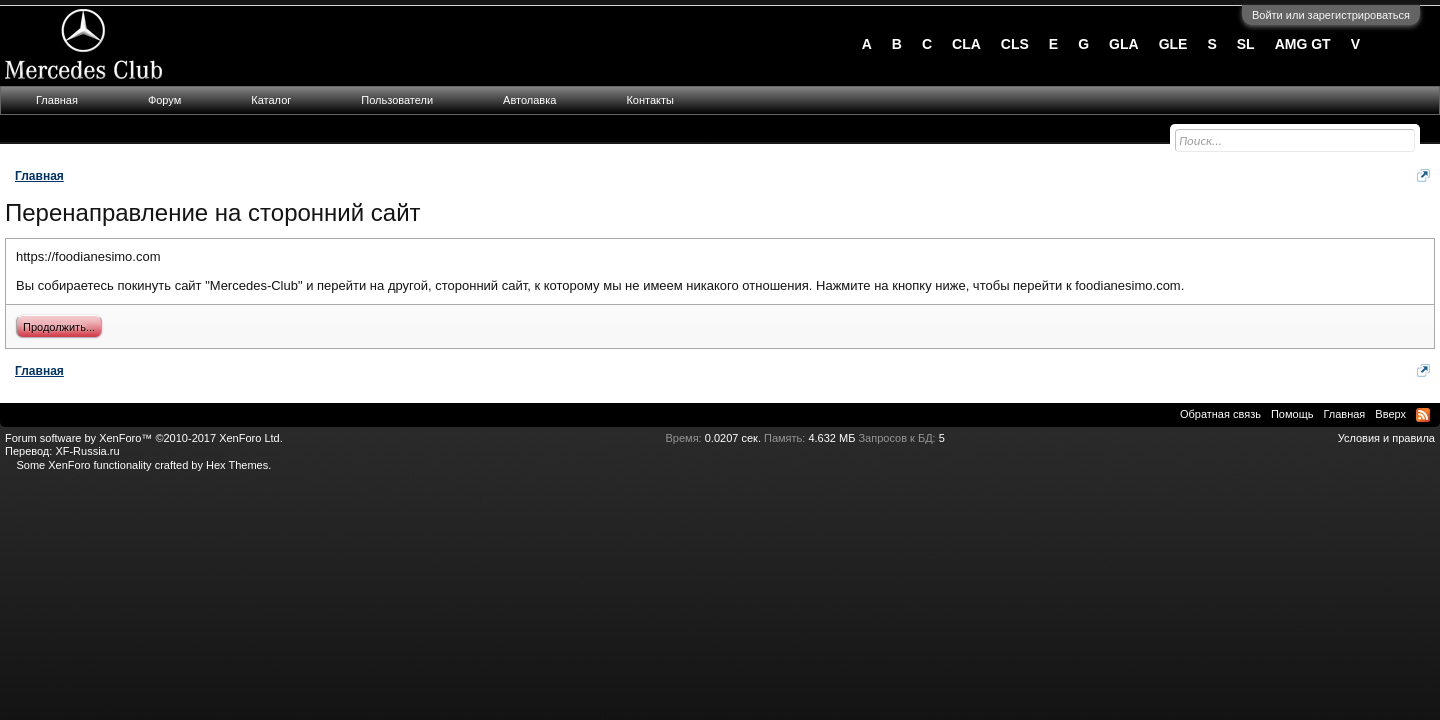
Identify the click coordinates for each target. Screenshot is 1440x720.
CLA (966, 44)
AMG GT (1303, 44)
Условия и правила (1386, 438)
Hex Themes (237, 465)
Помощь (1292, 414)
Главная (57, 100)
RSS (1423, 415)
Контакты (650, 100)
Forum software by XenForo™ (144, 438)
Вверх (1390, 414)
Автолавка (529, 100)
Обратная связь (1220, 414)
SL (1246, 44)
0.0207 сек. (733, 438)
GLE (1173, 44)
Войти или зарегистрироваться (1331, 15)
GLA (1124, 44)
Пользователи (397, 100)
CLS (1015, 44)
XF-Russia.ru (87, 451)
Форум (164, 100)
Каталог (271, 100)
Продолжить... (59, 327)
